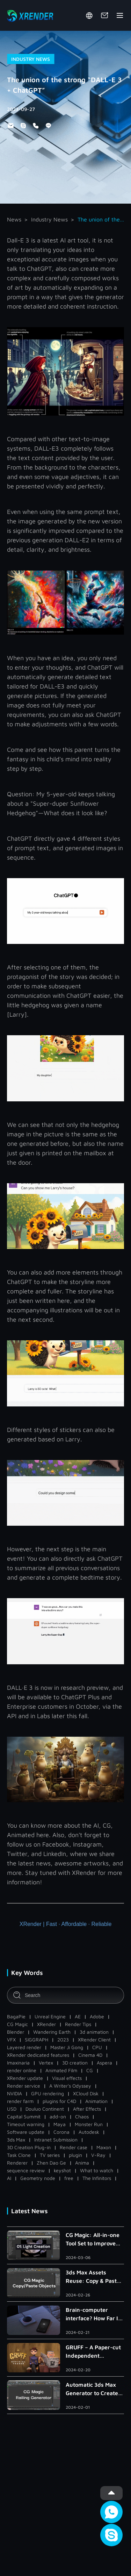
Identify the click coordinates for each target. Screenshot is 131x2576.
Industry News (49, 219)
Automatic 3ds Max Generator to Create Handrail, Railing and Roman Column (93, 2389)
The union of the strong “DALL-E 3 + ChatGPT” (101, 219)
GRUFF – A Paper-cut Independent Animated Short (93, 2352)
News (14, 219)
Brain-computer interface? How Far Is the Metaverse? (93, 2314)
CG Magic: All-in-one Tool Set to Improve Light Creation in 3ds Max (93, 2239)
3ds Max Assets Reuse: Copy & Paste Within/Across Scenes (94, 2277)
